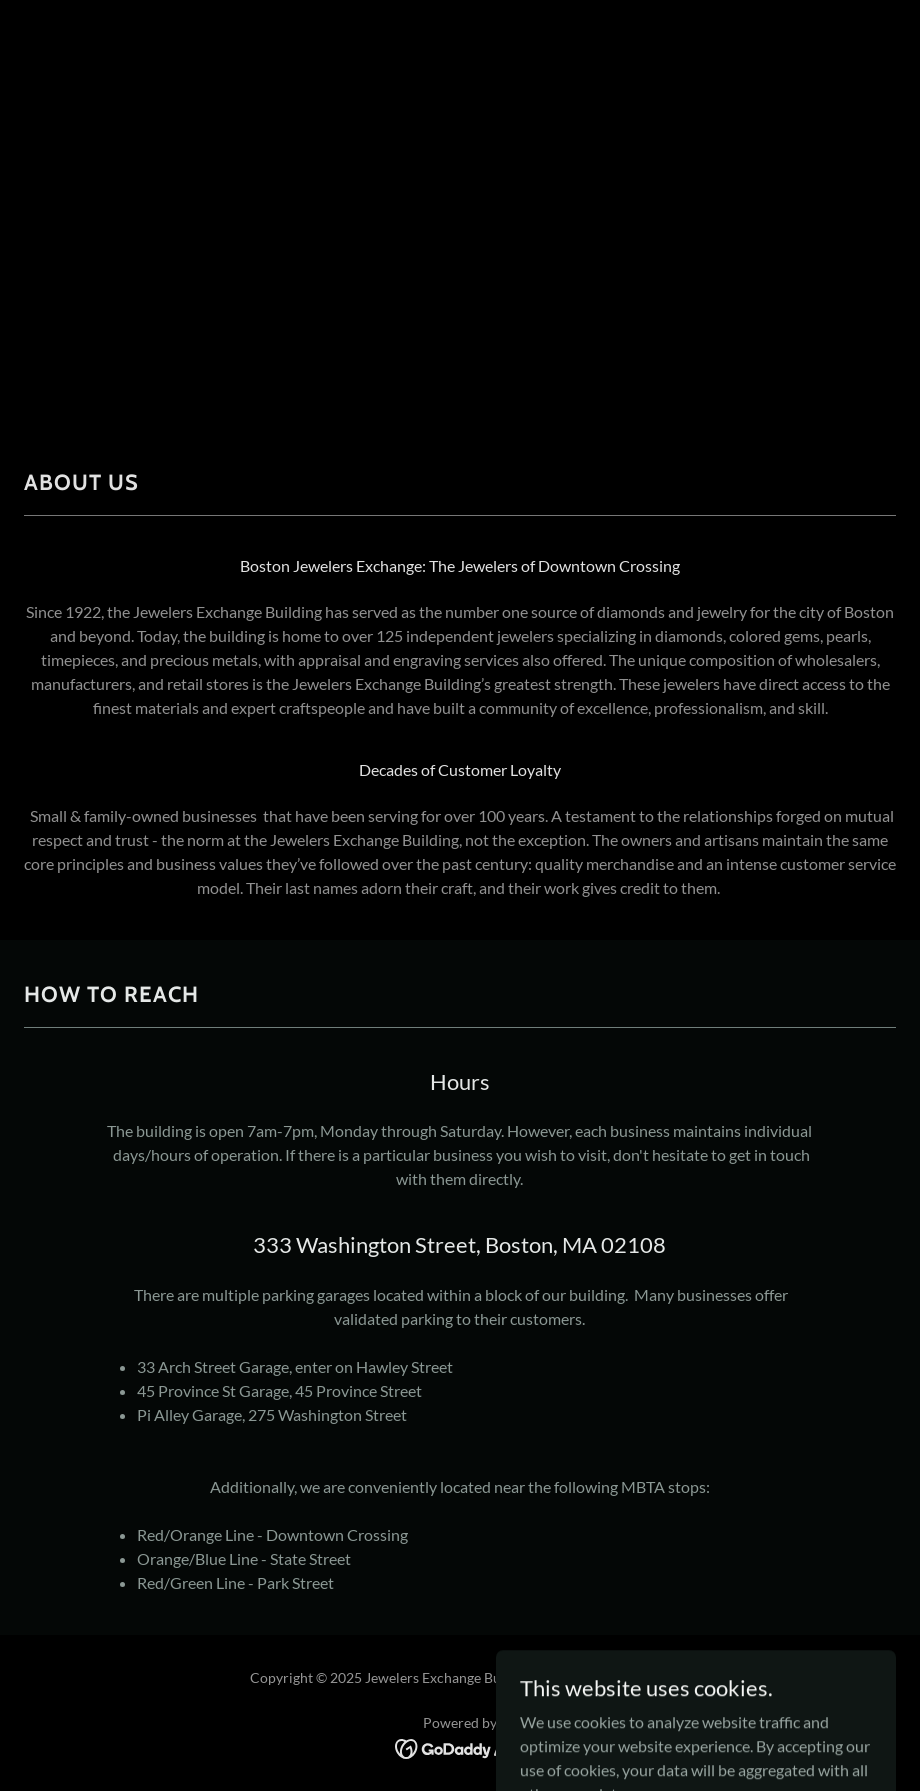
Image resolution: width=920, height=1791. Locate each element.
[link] (460, 1746)
